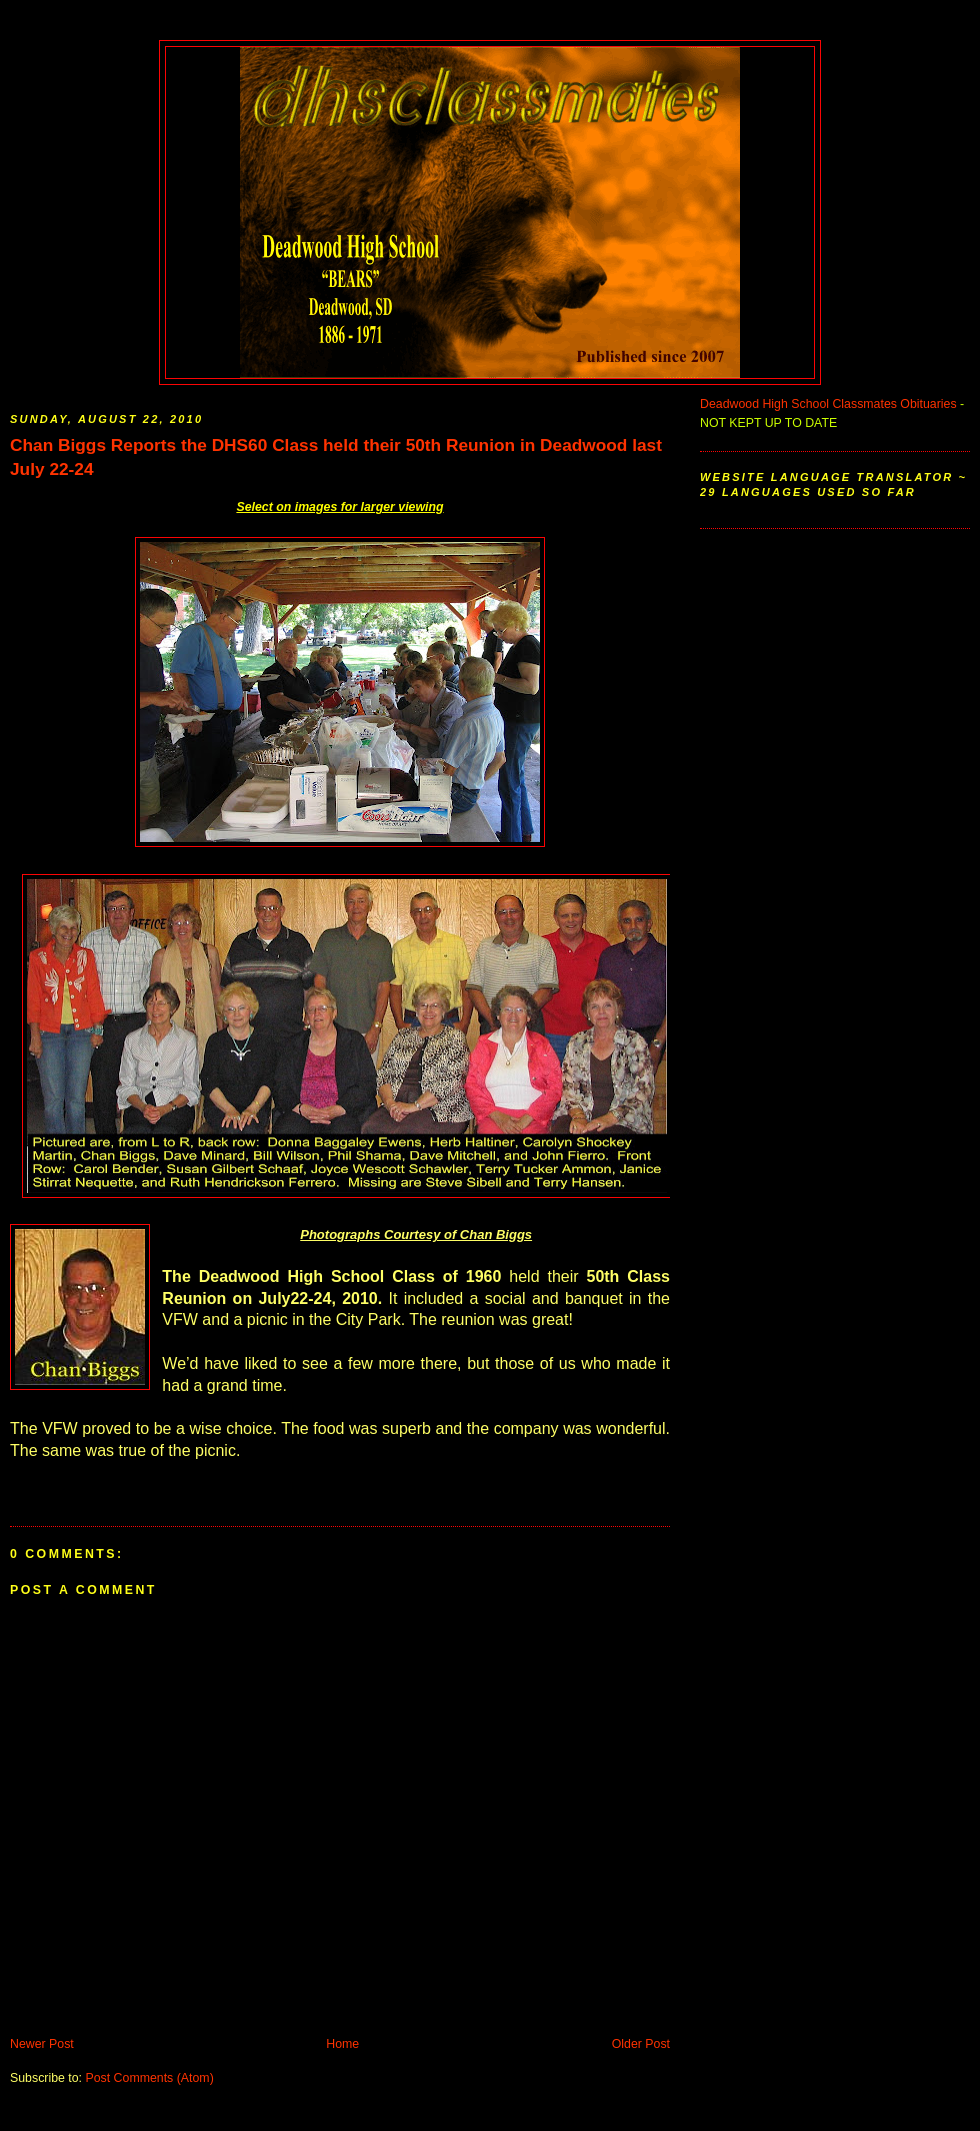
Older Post (641, 2044)
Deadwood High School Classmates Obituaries (828, 404)
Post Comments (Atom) (149, 2078)
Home (342, 2044)
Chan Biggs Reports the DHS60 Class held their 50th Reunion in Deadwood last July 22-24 (336, 457)
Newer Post (42, 2044)
